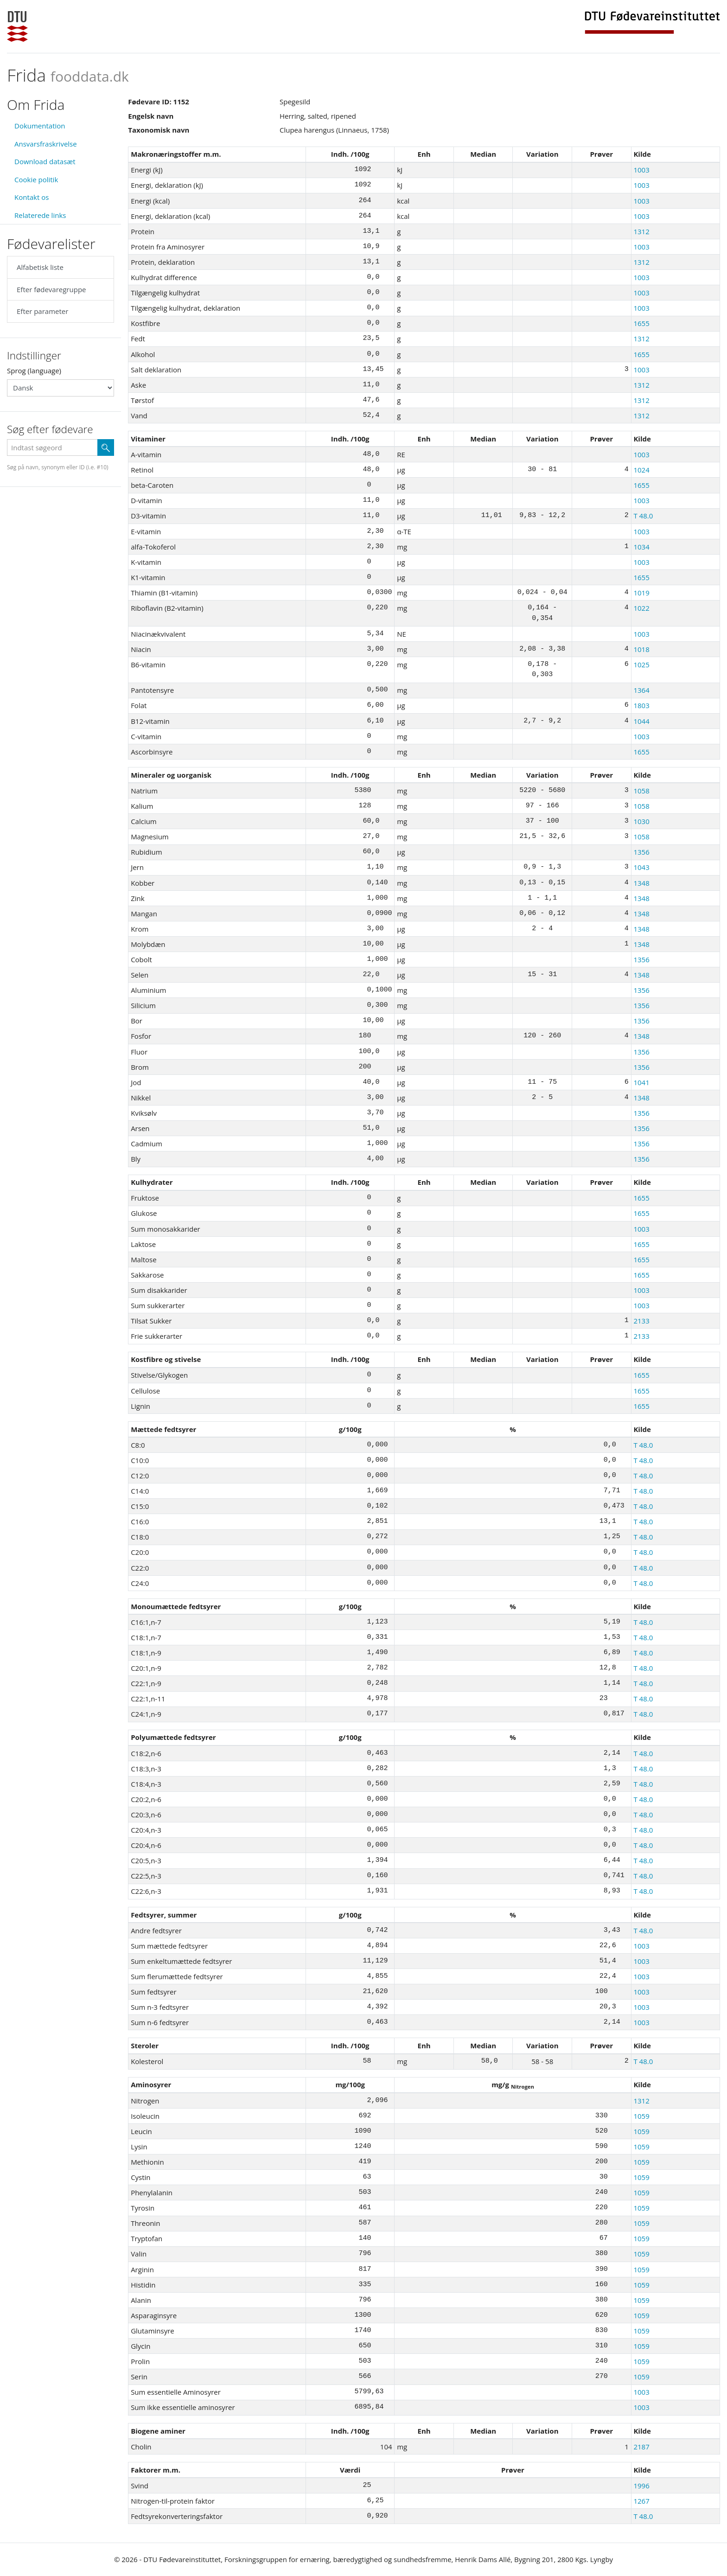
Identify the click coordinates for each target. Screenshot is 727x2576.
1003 (641, 169)
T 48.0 (643, 515)
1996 (641, 2485)
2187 (641, 2446)
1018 (641, 649)
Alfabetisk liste (40, 267)
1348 (641, 883)
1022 (641, 608)
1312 (641, 231)
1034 (641, 546)
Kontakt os (31, 197)
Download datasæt (45, 161)
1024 (641, 469)
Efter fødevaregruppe (51, 289)
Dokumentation (39, 125)
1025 (641, 664)
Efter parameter (42, 311)
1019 (641, 592)
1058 (641, 790)
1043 (641, 867)
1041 (641, 1082)
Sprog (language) (34, 370)
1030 (641, 821)
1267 (641, 2501)
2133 (641, 1320)
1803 (641, 705)
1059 (641, 2116)
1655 (641, 323)
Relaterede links (40, 215)
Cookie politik (36, 179)
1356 (641, 852)
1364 (641, 690)
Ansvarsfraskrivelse (45, 143)
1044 (641, 721)
